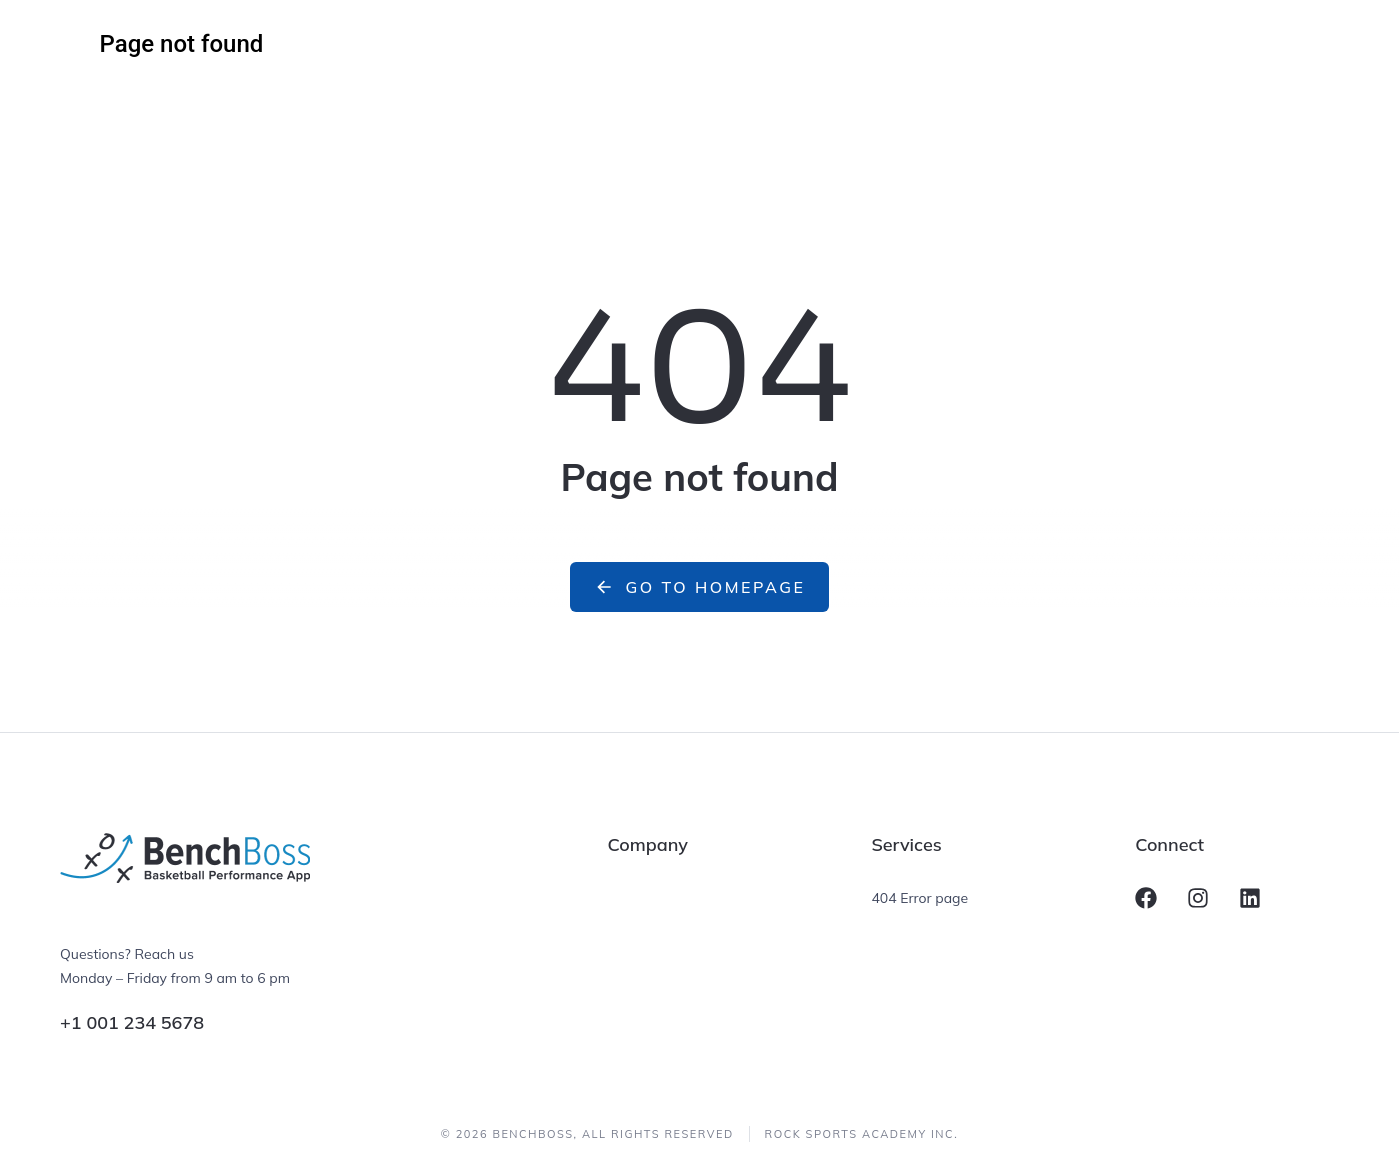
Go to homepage (700, 587)
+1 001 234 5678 (132, 1022)
